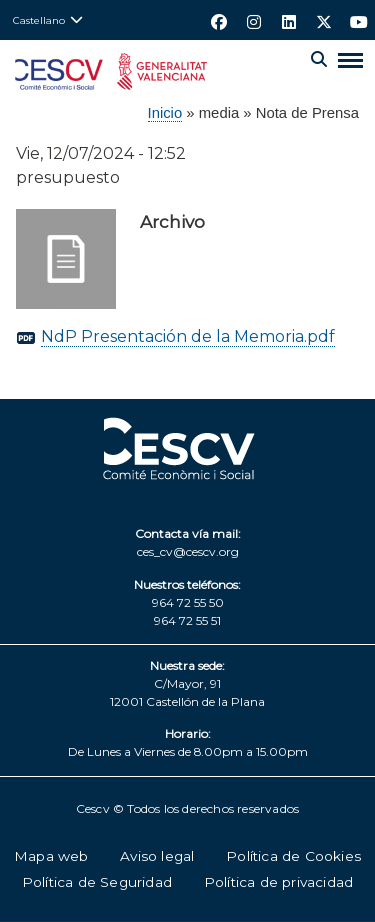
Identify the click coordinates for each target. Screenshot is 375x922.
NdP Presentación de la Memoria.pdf (188, 336)
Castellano (39, 20)
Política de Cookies (293, 856)
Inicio (165, 113)
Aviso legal (157, 856)
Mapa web (51, 856)
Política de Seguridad (97, 882)
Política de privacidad (278, 882)
